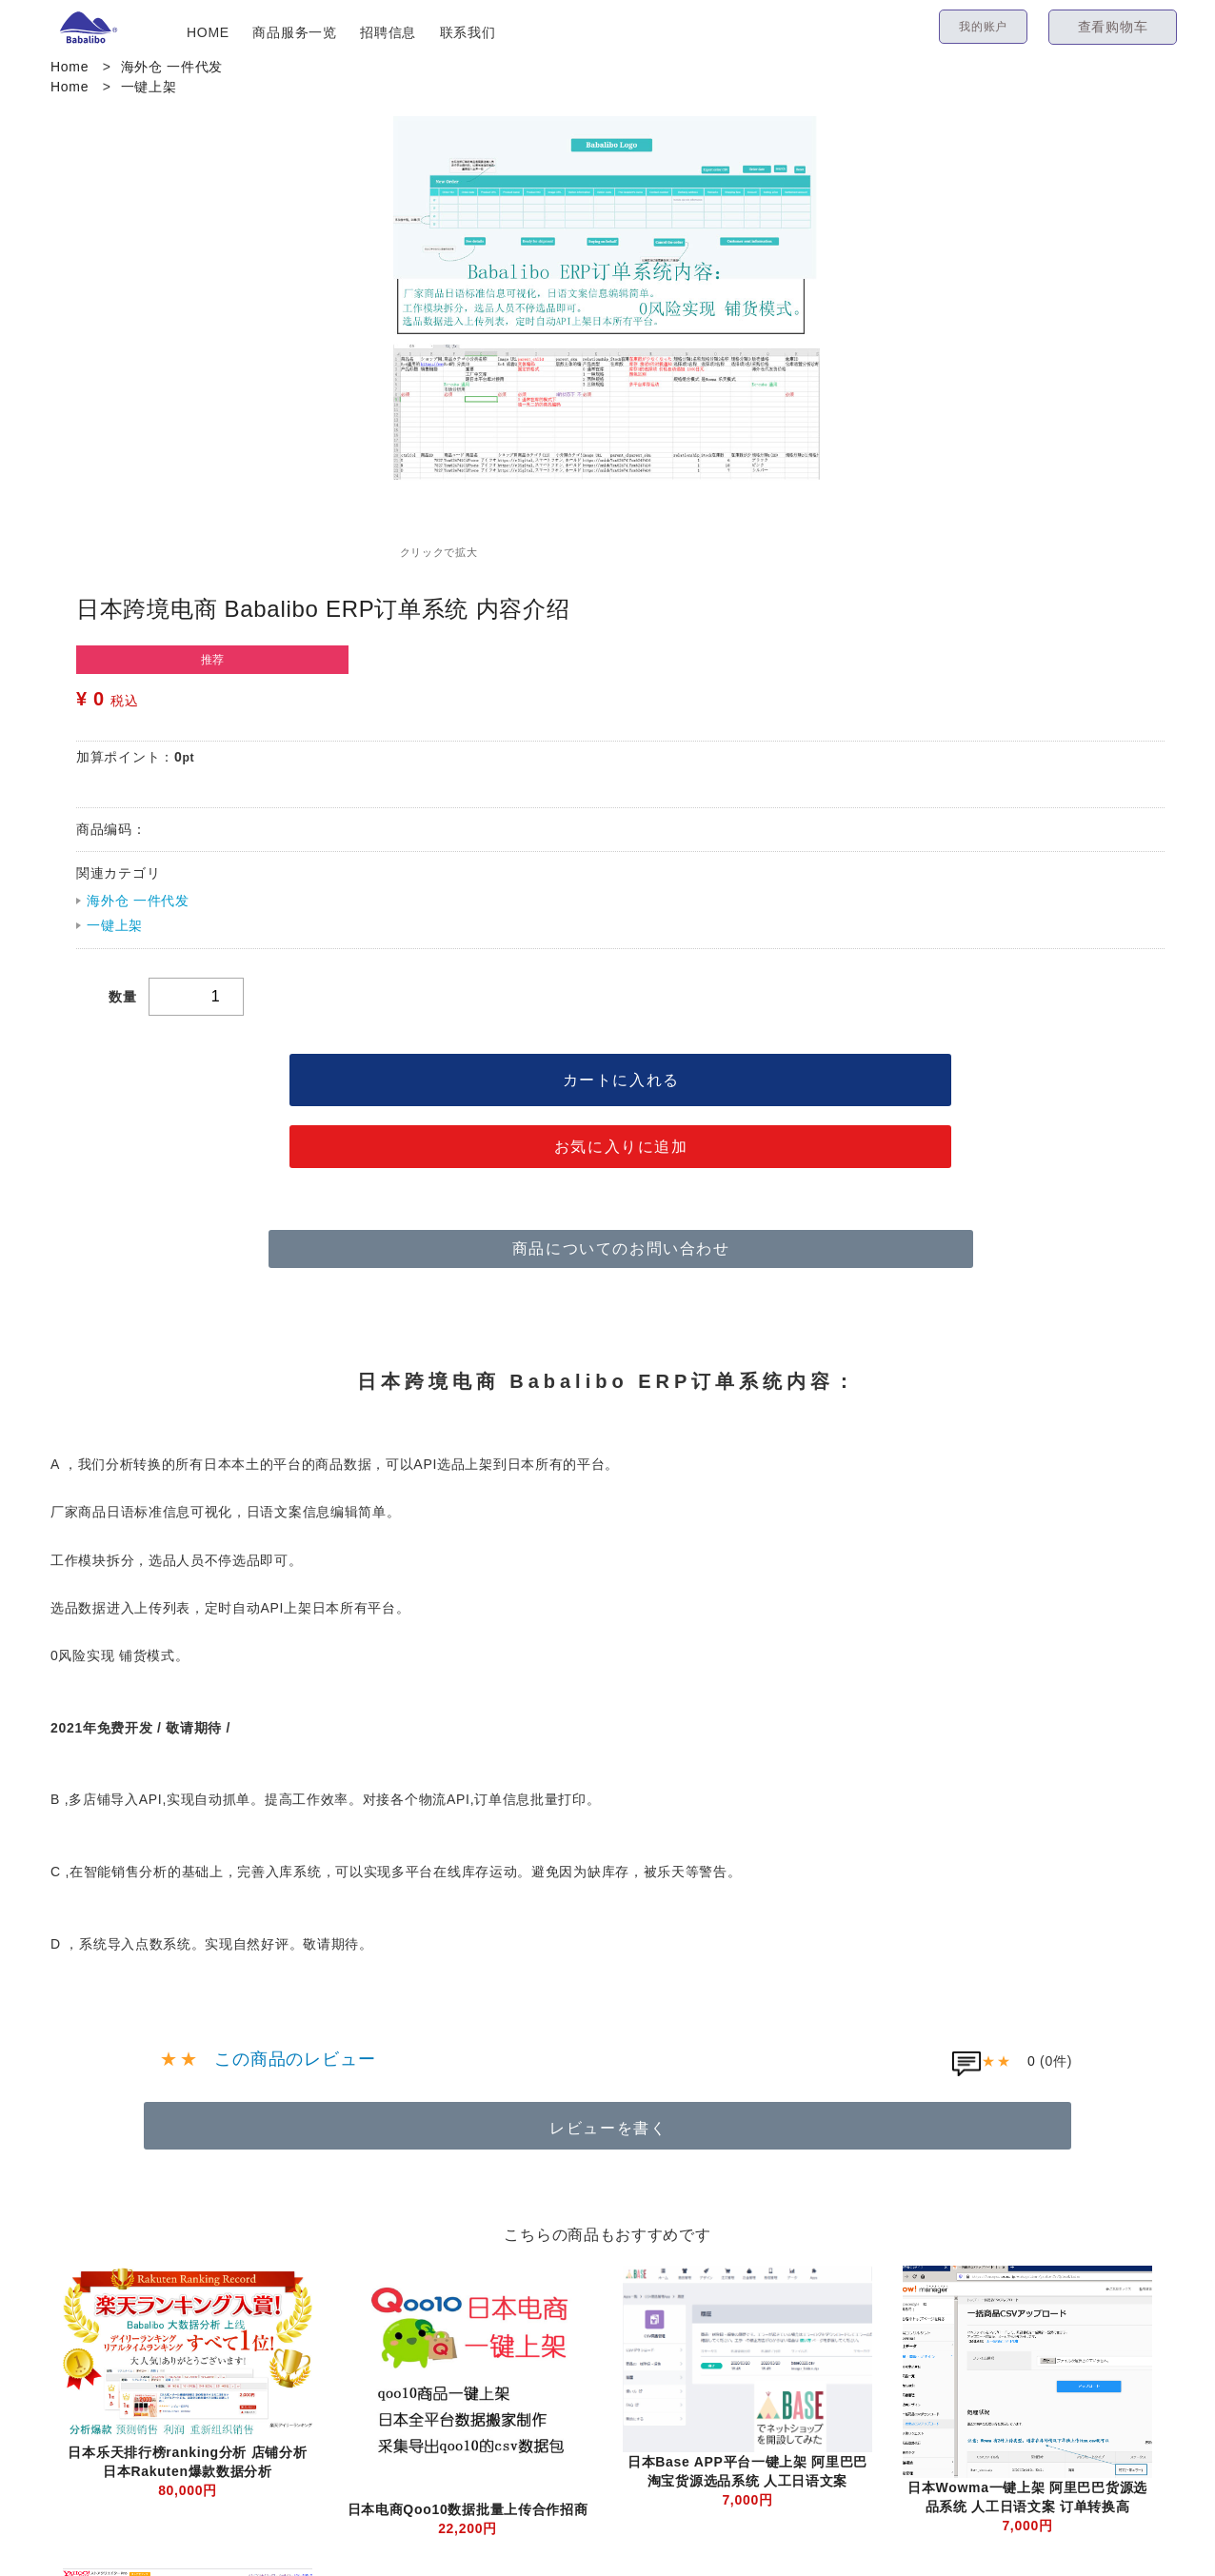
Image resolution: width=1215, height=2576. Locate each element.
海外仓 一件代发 (172, 66)
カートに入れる (621, 1080)
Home (69, 66)
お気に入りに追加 (621, 1147)
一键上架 (149, 86)
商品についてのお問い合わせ (621, 1248)
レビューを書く (608, 2128)
